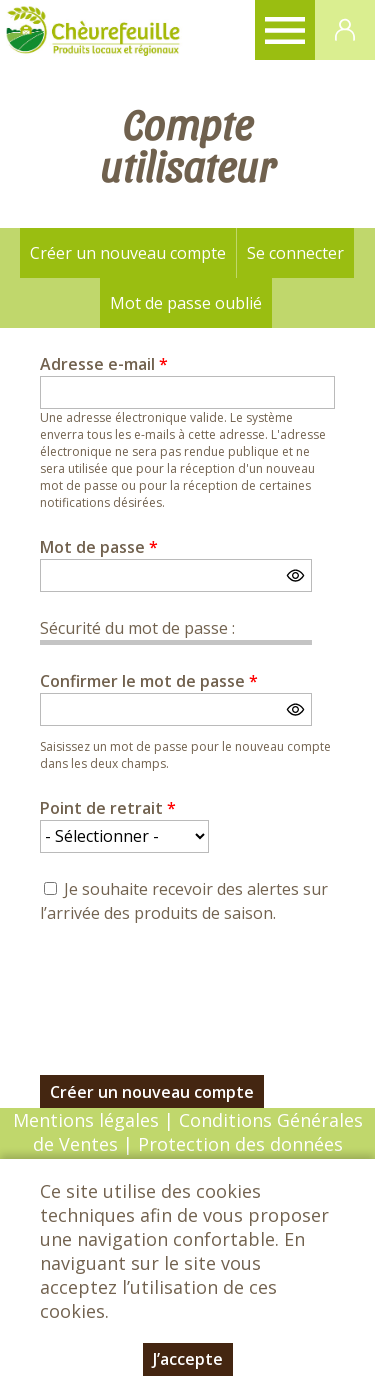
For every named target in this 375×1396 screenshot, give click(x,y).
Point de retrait (108, 808)
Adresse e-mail (104, 364)
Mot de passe (99, 547)
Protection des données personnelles (237, 1156)
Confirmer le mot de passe (149, 681)
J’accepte (188, 1359)
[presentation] (192, 988)
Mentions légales (86, 1120)
